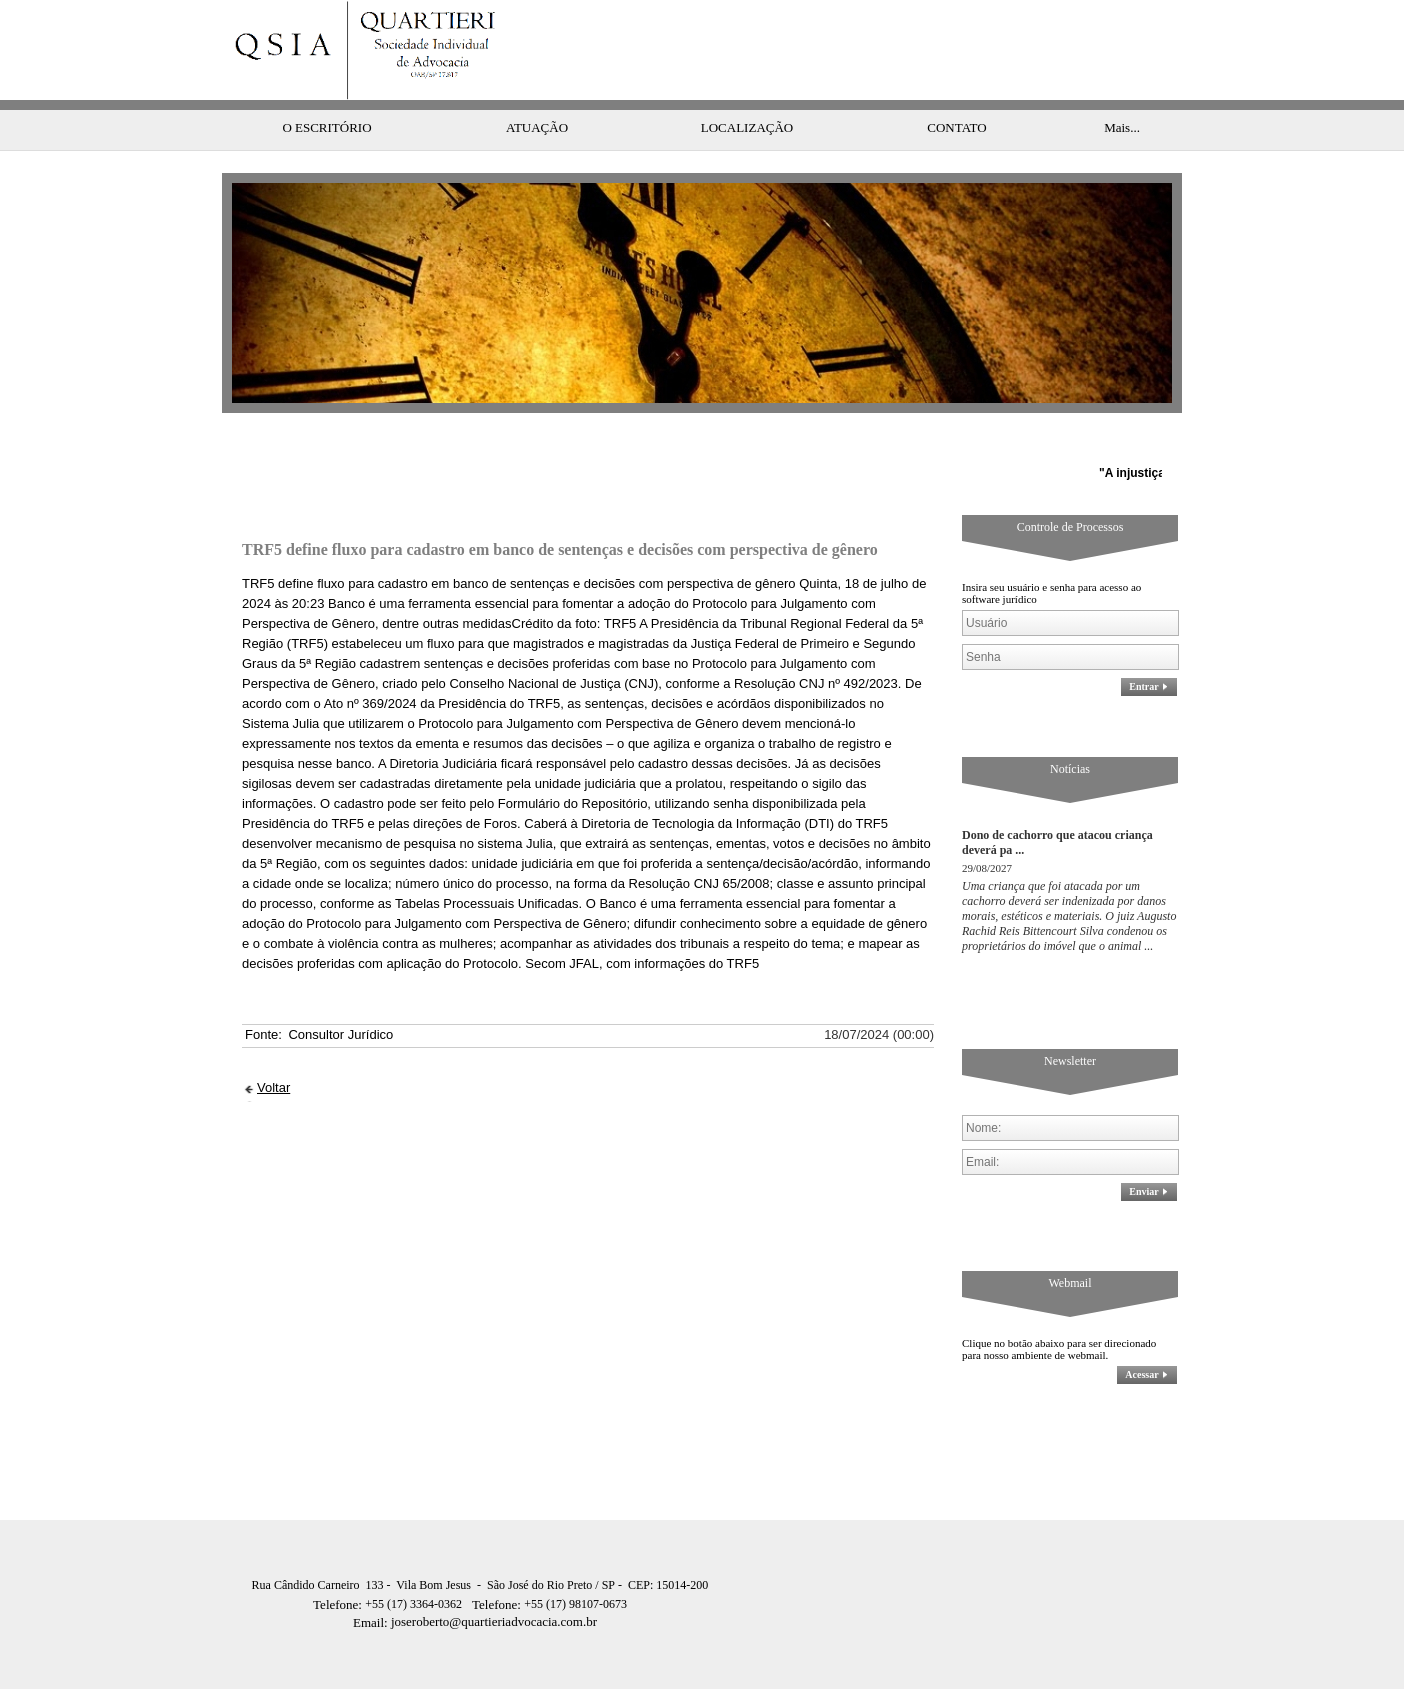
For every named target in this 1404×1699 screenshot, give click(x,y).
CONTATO (956, 87)
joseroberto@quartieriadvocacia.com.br (475, 1581)
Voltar (273, 1047)
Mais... (1122, 87)
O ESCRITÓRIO (326, 87)
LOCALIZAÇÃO (747, 87)
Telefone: (339, 1564)
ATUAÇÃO (537, 87)
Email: (372, 1582)
